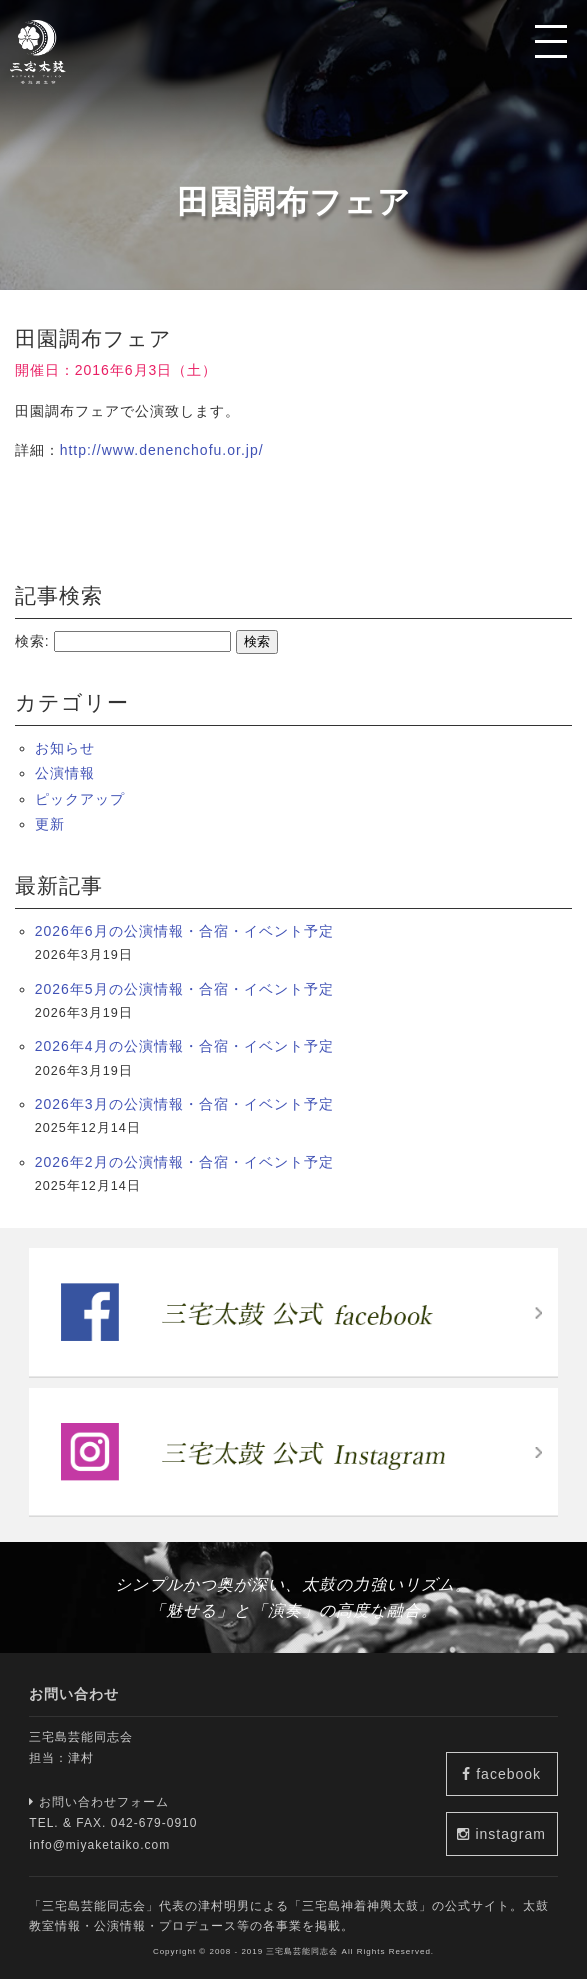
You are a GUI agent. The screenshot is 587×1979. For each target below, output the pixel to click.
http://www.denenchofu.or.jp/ (162, 450)
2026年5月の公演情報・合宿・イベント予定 (184, 989)
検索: (32, 641)
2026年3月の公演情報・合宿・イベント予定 (184, 1104)
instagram (501, 1834)
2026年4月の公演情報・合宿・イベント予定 (184, 1046)
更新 (50, 824)
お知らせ (65, 748)
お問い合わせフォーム (99, 1802)
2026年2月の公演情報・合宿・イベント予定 (184, 1162)
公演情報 (65, 773)
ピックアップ (80, 799)
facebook (501, 1774)
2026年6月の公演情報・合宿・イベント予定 (184, 931)
